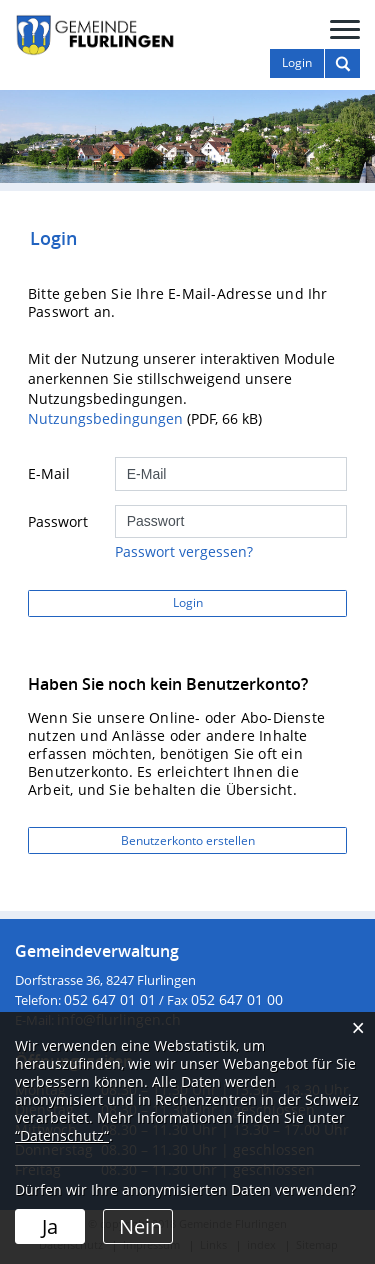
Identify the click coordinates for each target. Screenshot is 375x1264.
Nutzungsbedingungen (105, 418)
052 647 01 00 (237, 999)
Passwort (58, 521)
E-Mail (49, 473)
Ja (50, 1226)
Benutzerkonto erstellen (188, 840)
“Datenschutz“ (62, 1135)
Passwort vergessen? (184, 551)
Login (188, 602)
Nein (140, 1226)
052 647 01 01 (110, 999)
